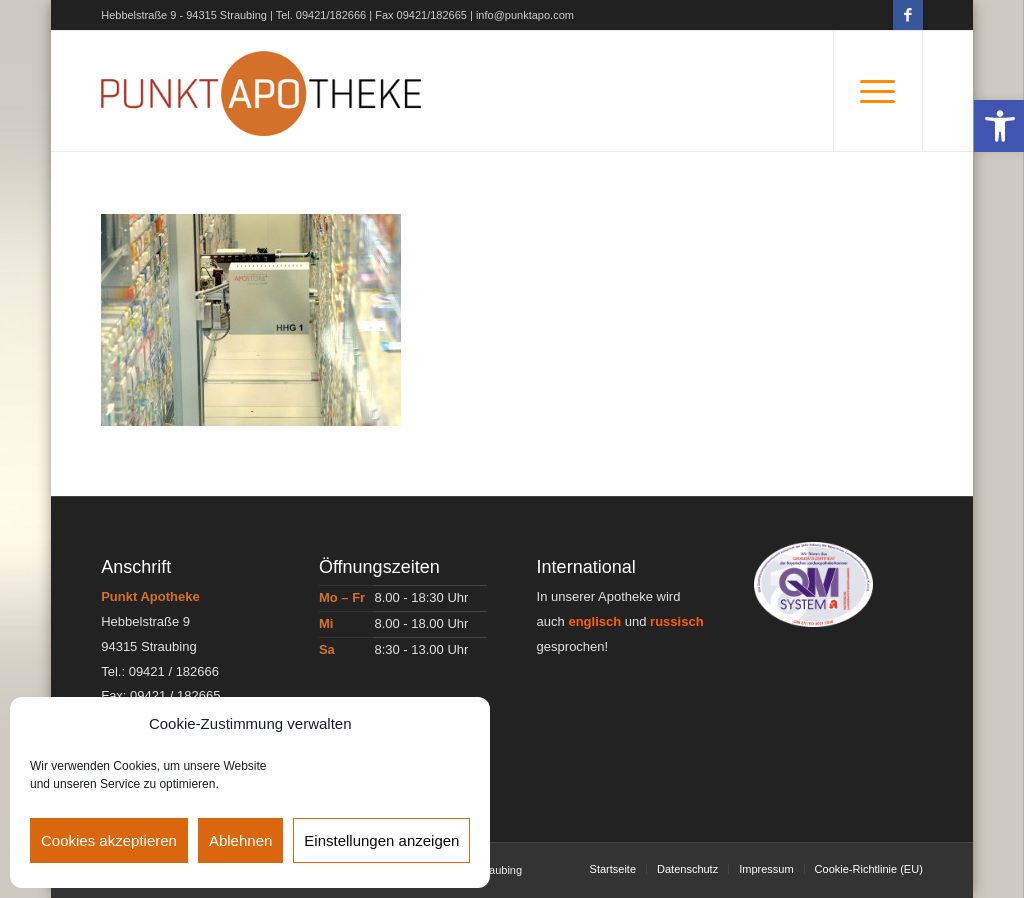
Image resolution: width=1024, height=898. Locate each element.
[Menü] (878, 91)
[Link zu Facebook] (908, 15)
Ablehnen (240, 840)
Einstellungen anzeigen (381, 840)
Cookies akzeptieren (109, 840)
